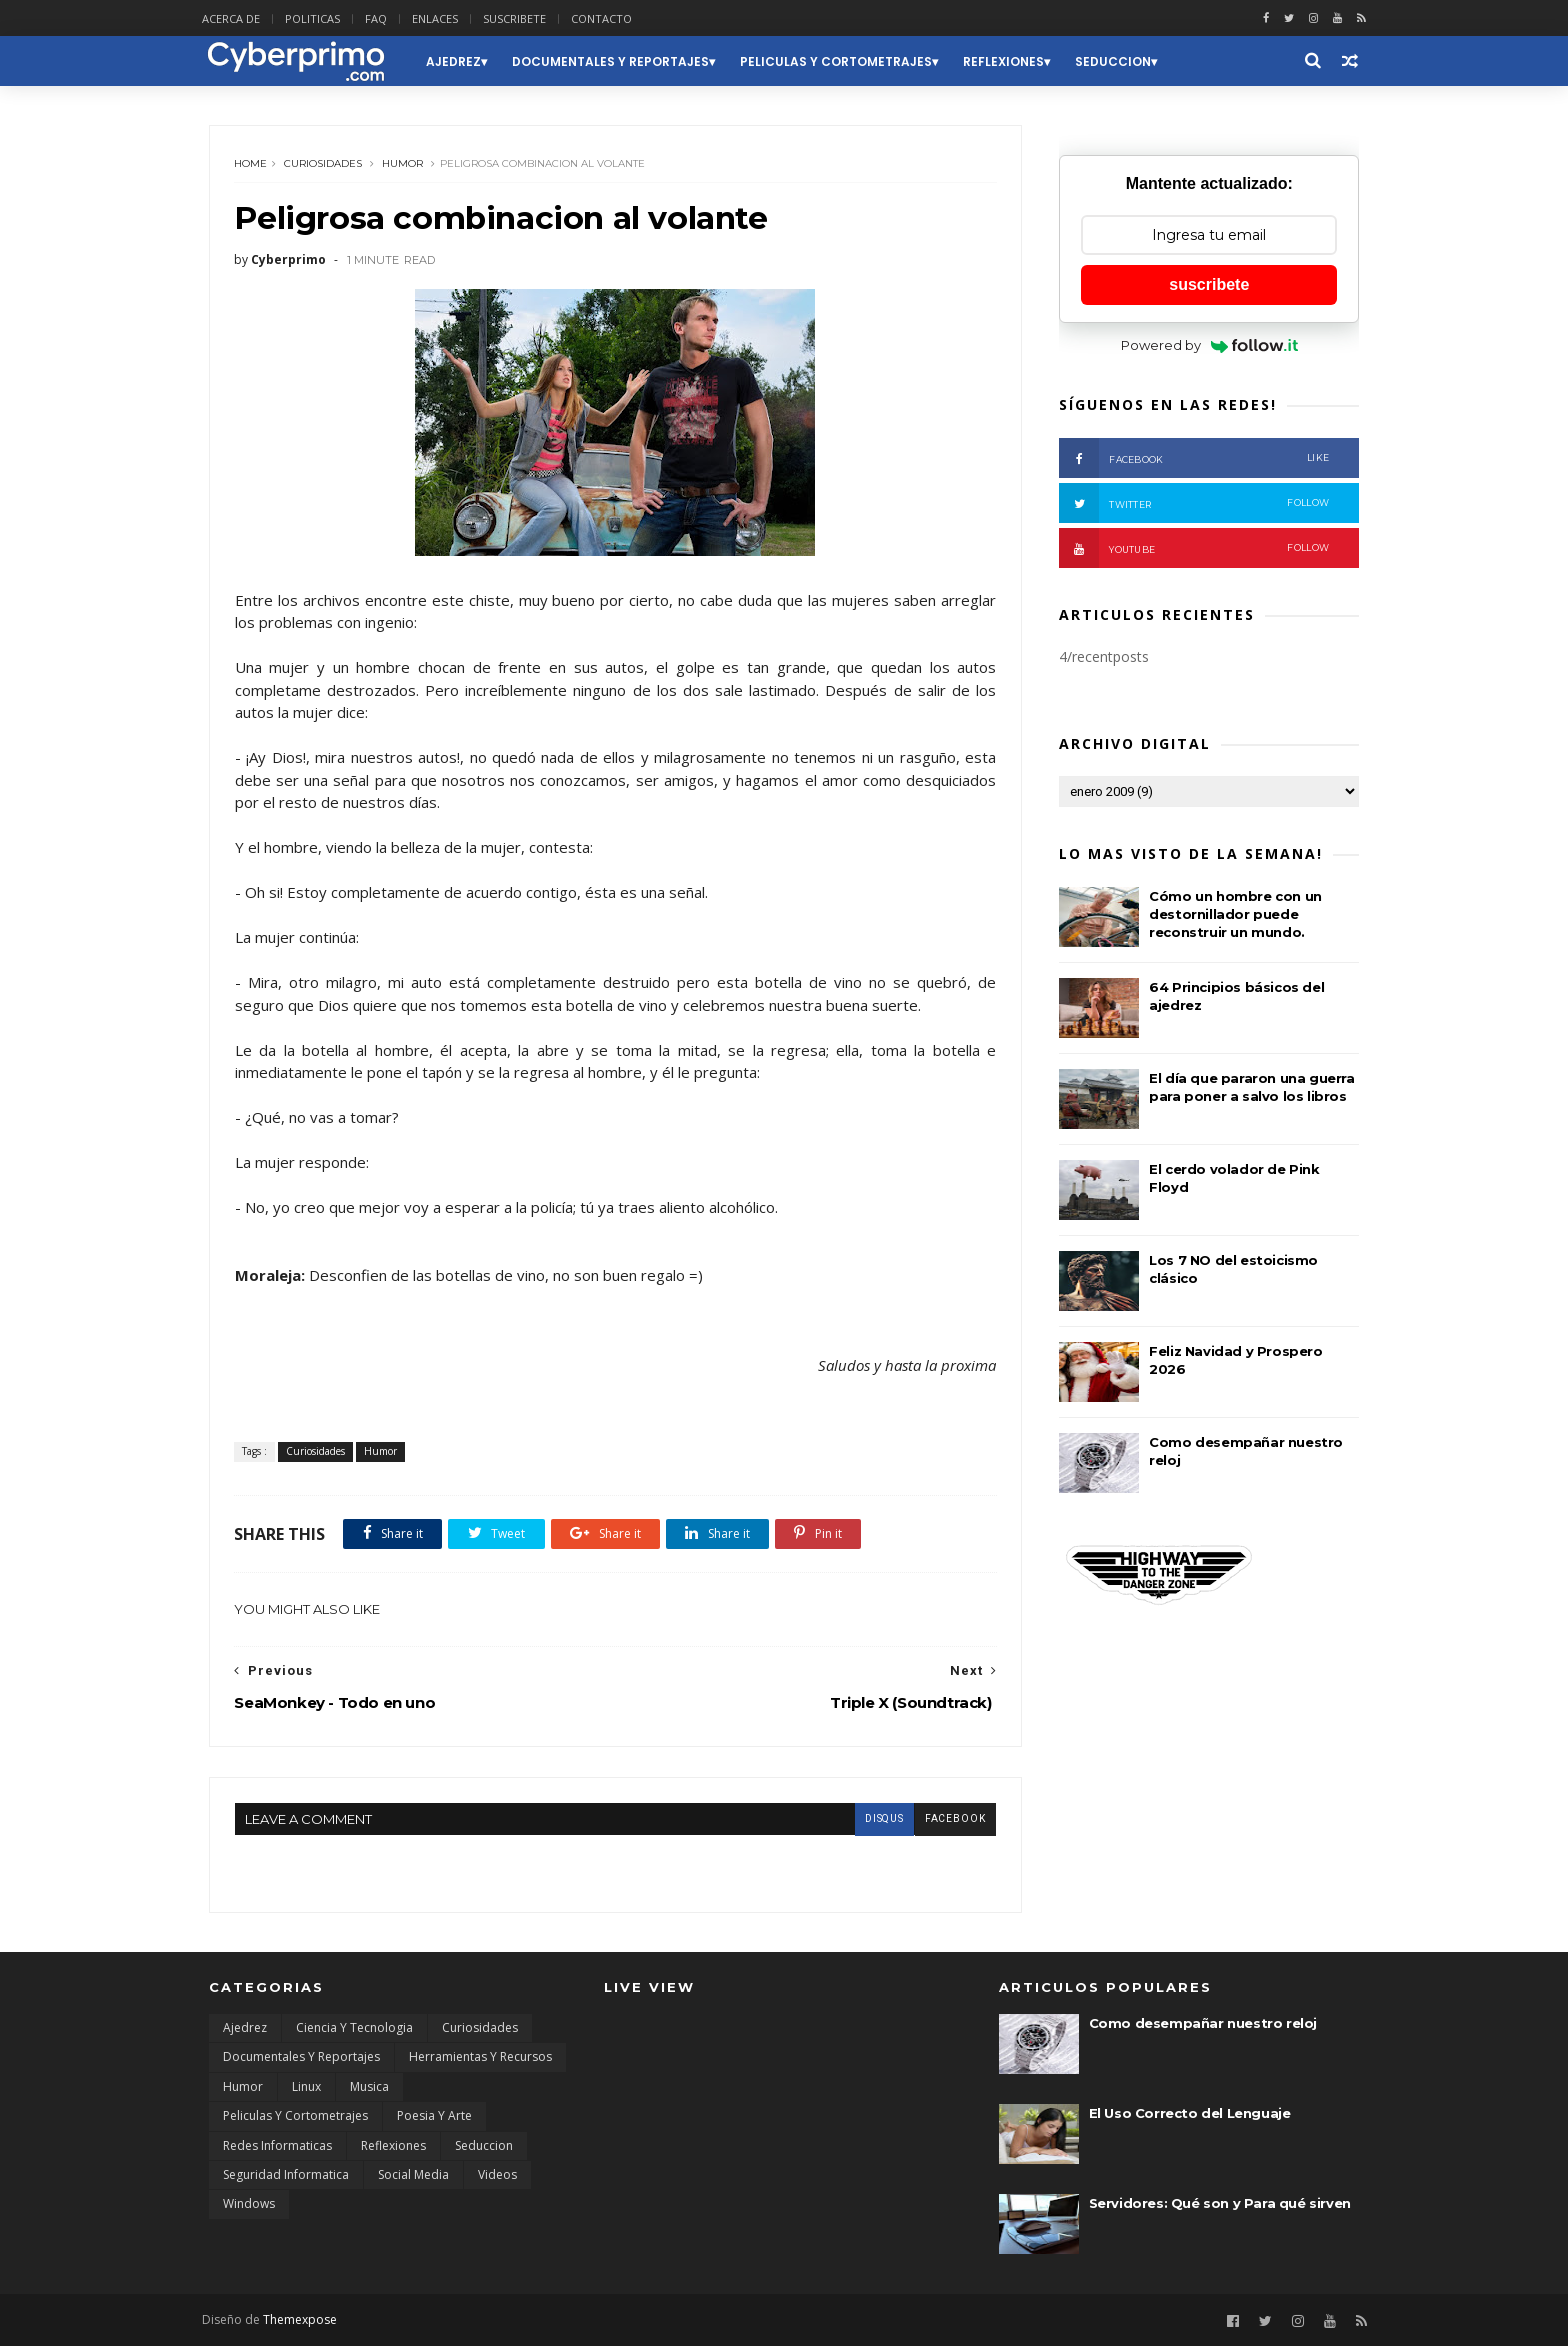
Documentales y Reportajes (616, 61)
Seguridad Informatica (286, 2176)
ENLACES (442, 18)
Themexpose (307, 2321)
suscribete (1209, 285)
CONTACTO (608, 18)
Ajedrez (459, 61)
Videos (497, 2176)
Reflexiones (1009, 61)
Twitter (1194, 504)
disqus (871, 1820)
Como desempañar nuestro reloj (1203, 2025)
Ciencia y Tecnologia (354, 2029)
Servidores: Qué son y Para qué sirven (1220, 2205)
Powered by (1209, 346)
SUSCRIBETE (521, 18)
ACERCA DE (238, 18)
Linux (306, 2088)
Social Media (413, 2176)
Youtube (1194, 549)
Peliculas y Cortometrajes (842, 61)
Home (251, 164)
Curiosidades (324, 164)
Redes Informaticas (277, 2147)
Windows (249, 2206)
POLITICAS (319, 18)
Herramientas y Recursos (480, 2059)
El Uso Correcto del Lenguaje (1190, 2115)
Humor (403, 164)
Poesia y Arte (434, 2117)
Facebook (1194, 459)
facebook (942, 1820)
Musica (369, 2088)
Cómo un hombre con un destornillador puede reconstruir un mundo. (1235, 915)
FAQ (383, 18)
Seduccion (1119, 61)
